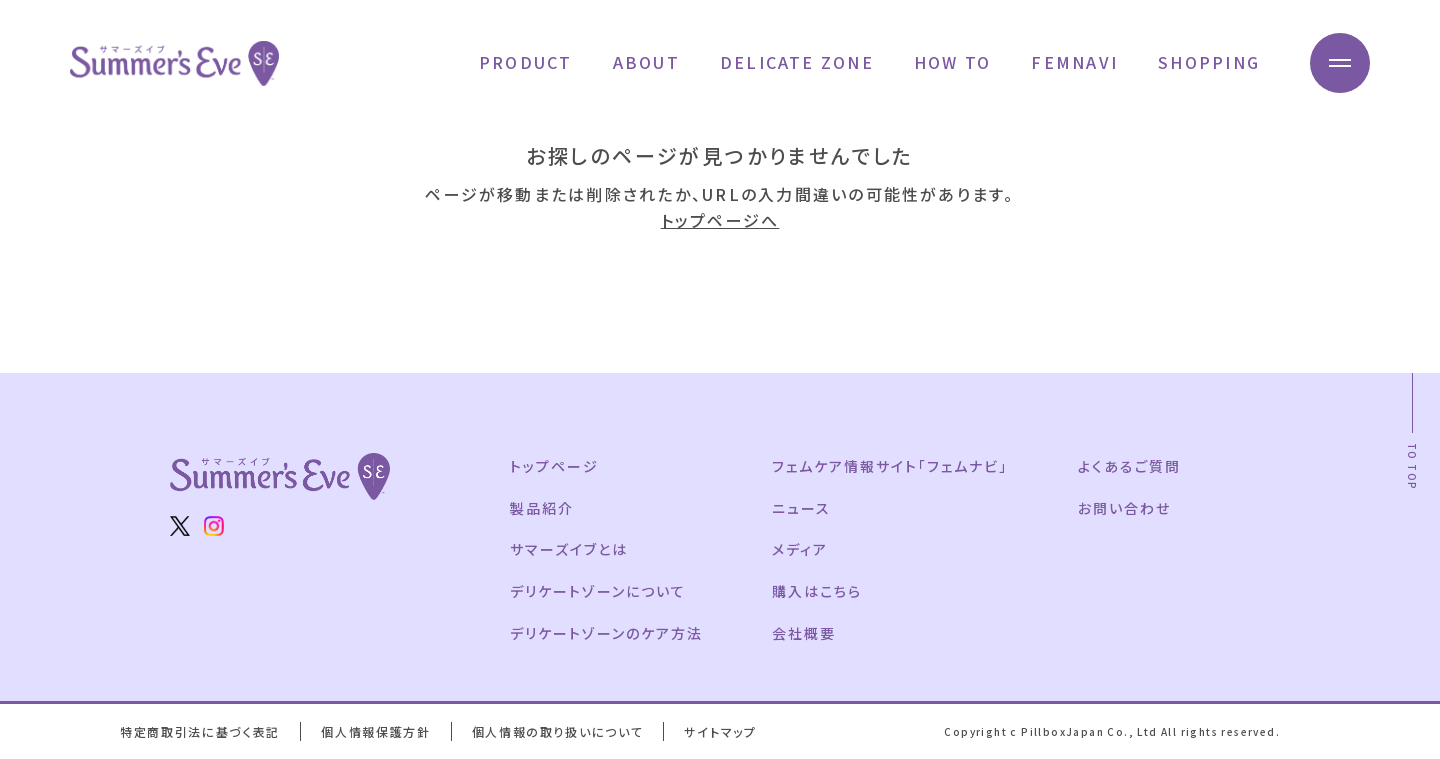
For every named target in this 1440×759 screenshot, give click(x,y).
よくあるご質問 (1129, 466)
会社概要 (804, 633)
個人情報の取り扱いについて (558, 731)
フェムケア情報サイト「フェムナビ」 (889, 466)
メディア (800, 549)
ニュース (801, 508)
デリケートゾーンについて (598, 591)
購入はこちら (817, 591)
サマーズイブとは (569, 549)
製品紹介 (542, 508)
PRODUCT (526, 62)
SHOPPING (1209, 62)
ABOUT (646, 62)
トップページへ (720, 220)
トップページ (554, 466)
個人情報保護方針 (375, 731)
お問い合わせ (1124, 508)
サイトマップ (720, 731)
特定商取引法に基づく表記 (200, 731)
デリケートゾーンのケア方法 (606, 633)
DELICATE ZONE (797, 62)
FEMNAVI (1074, 62)
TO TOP (1412, 466)
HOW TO (952, 62)
